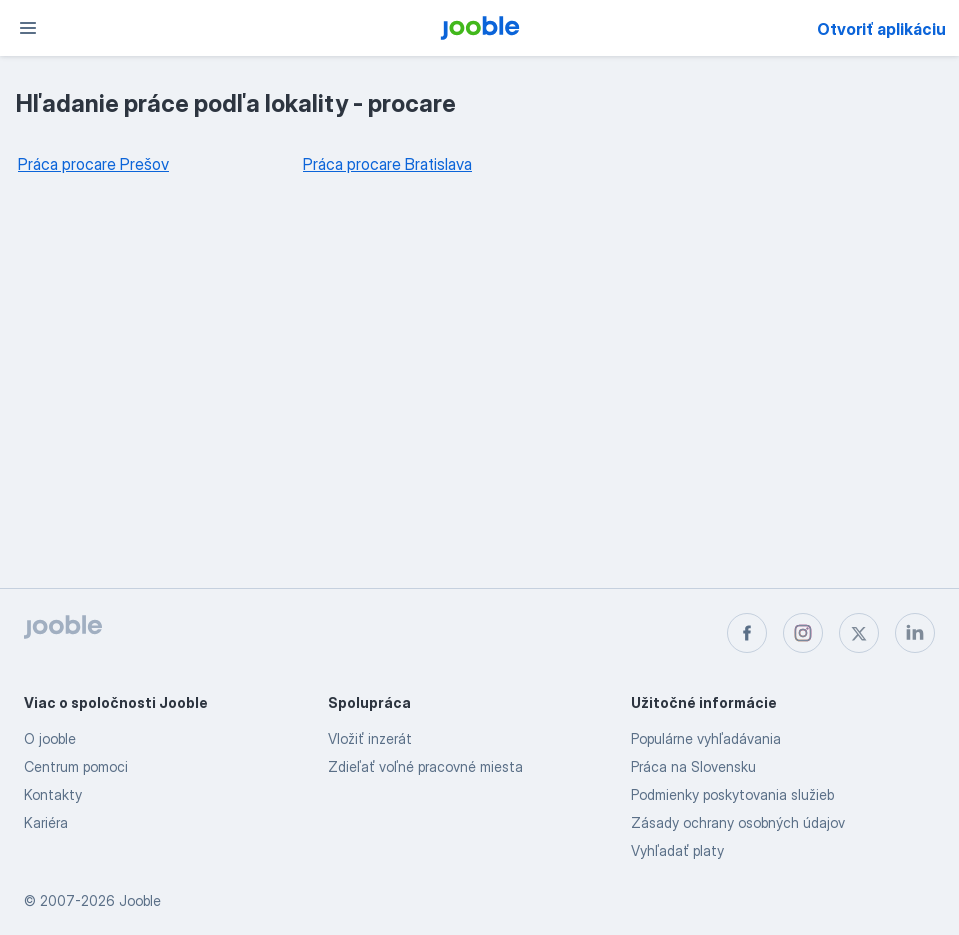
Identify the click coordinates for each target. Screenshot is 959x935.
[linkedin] (915, 633)
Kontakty (53, 794)
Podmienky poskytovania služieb (732, 794)
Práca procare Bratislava (387, 164)
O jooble (50, 738)
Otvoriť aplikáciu (881, 29)
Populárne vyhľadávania (706, 738)
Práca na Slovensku (693, 766)
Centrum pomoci (76, 766)
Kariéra (46, 822)
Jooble (140, 900)
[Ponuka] (28, 28)
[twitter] (859, 633)
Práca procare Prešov (93, 164)
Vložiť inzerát (370, 738)
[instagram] (803, 633)
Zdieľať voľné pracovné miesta (425, 766)
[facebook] (747, 633)
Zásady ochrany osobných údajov (738, 822)
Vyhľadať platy (677, 850)
